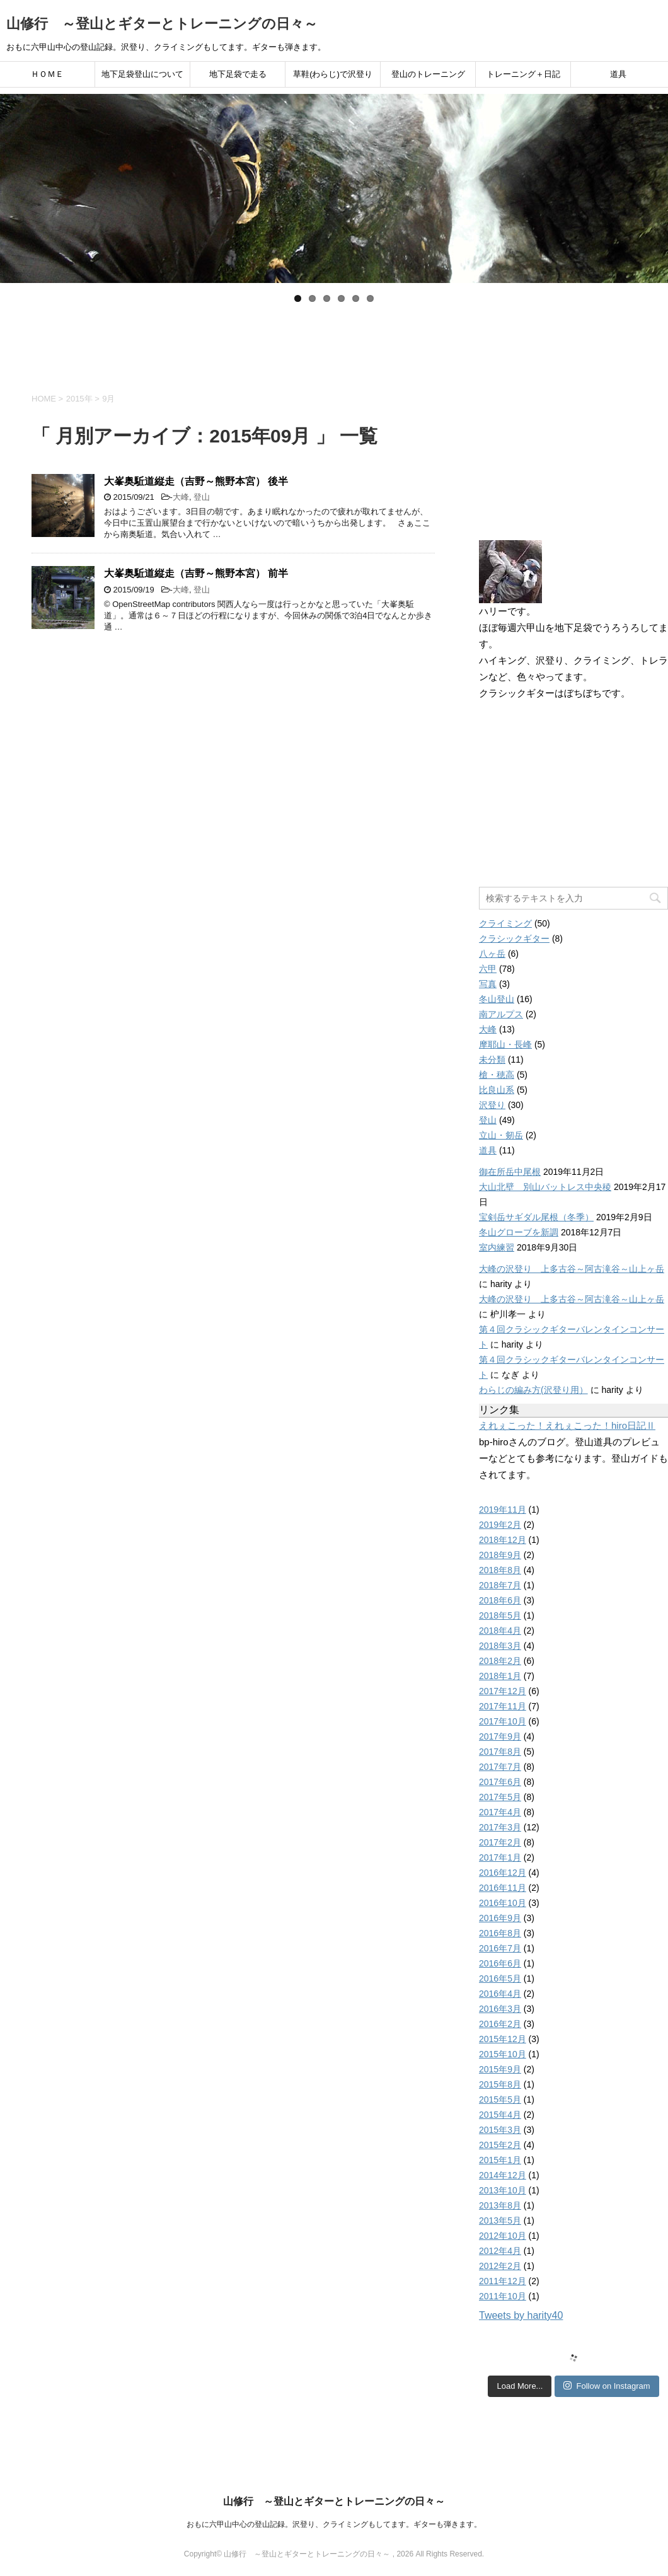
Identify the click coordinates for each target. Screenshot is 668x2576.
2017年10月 (502, 1721)
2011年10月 (502, 2296)
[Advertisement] (334, 343)
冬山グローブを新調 (518, 1232)
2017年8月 (500, 1752)
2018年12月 (502, 1540)
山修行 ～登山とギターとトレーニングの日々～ (162, 24)
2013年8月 (500, 2205)
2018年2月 (500, 1661)
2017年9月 (500, 1736)
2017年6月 (500, 1782)
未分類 (492, 1059)
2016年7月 (500, 1948)
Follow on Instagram (606, 2386)
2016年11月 (502, 1888)
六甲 (488, 969)
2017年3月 (500, 1827)
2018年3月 (500, 1646)
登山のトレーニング (428, 74)
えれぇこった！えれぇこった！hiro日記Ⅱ (567, 1425)
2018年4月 (500, 1631)
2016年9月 (500, 1918)
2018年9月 (500, 1555)
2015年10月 (502, 2054)
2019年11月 (502, 1510)
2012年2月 (500, 2266)
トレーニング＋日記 (523, 74)
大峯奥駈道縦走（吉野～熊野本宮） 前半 (196, 573)
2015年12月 (502, 2039)
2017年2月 (500, 1842)
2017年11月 (502, 1706)
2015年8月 (500, 2084)
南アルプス (501, 1014)
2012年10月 (502, 2236)
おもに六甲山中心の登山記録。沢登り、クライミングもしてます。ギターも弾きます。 (334, 2524)
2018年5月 (500, 1615)
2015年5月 (500, 2099)
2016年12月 (502, 1873)
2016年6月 (500, 1963)
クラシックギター (514, 938)
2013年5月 (500, 2220)
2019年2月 (500, 1525)
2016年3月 (500, 2009)
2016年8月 (500, 1933)
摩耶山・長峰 (505, 1044)
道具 (618, 74)
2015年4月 (500, 2115)
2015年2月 (500, 2145)
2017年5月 (500, 1797)
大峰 (181, 497)
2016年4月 (500, 1994)
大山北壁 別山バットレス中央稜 (545, 1187)
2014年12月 (502, 2175)
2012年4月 (500, 2251)
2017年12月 (502, 1691)
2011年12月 (502, 2281)
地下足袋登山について (142, 74)
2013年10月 (502, 2190)
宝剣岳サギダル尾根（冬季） (536, 1217)
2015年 (79, 398)
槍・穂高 (496, 1075)
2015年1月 (500, 2160)
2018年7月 (500, 1585)
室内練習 (496, 1247)
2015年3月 (500, 2130)
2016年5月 (500, 1978)
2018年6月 (500, 1600)
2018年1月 (500, 1676)
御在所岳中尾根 (510, 1172)
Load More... (520, 2386)
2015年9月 (500, 2069)
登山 (201, 497)
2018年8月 (500, 1570)
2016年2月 (500, 2024)
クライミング (505, 923)
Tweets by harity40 (521, 2315)
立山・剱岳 (501, 1135)
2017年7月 (500, 1767)
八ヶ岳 (492, 954)
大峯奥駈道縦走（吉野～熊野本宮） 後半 (196, 481)
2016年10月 (502, 1903)
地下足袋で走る (238, 74)
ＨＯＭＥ (47, 74)
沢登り (492, 1105)
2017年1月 (500, 1857)
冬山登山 (496, 999)
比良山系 (496, 1090)
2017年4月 (500, 1812)
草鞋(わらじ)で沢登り (332, 74)
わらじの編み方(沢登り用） (533, 1390)
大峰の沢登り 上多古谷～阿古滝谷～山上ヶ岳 (571, 1269)
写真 (488, 984)
